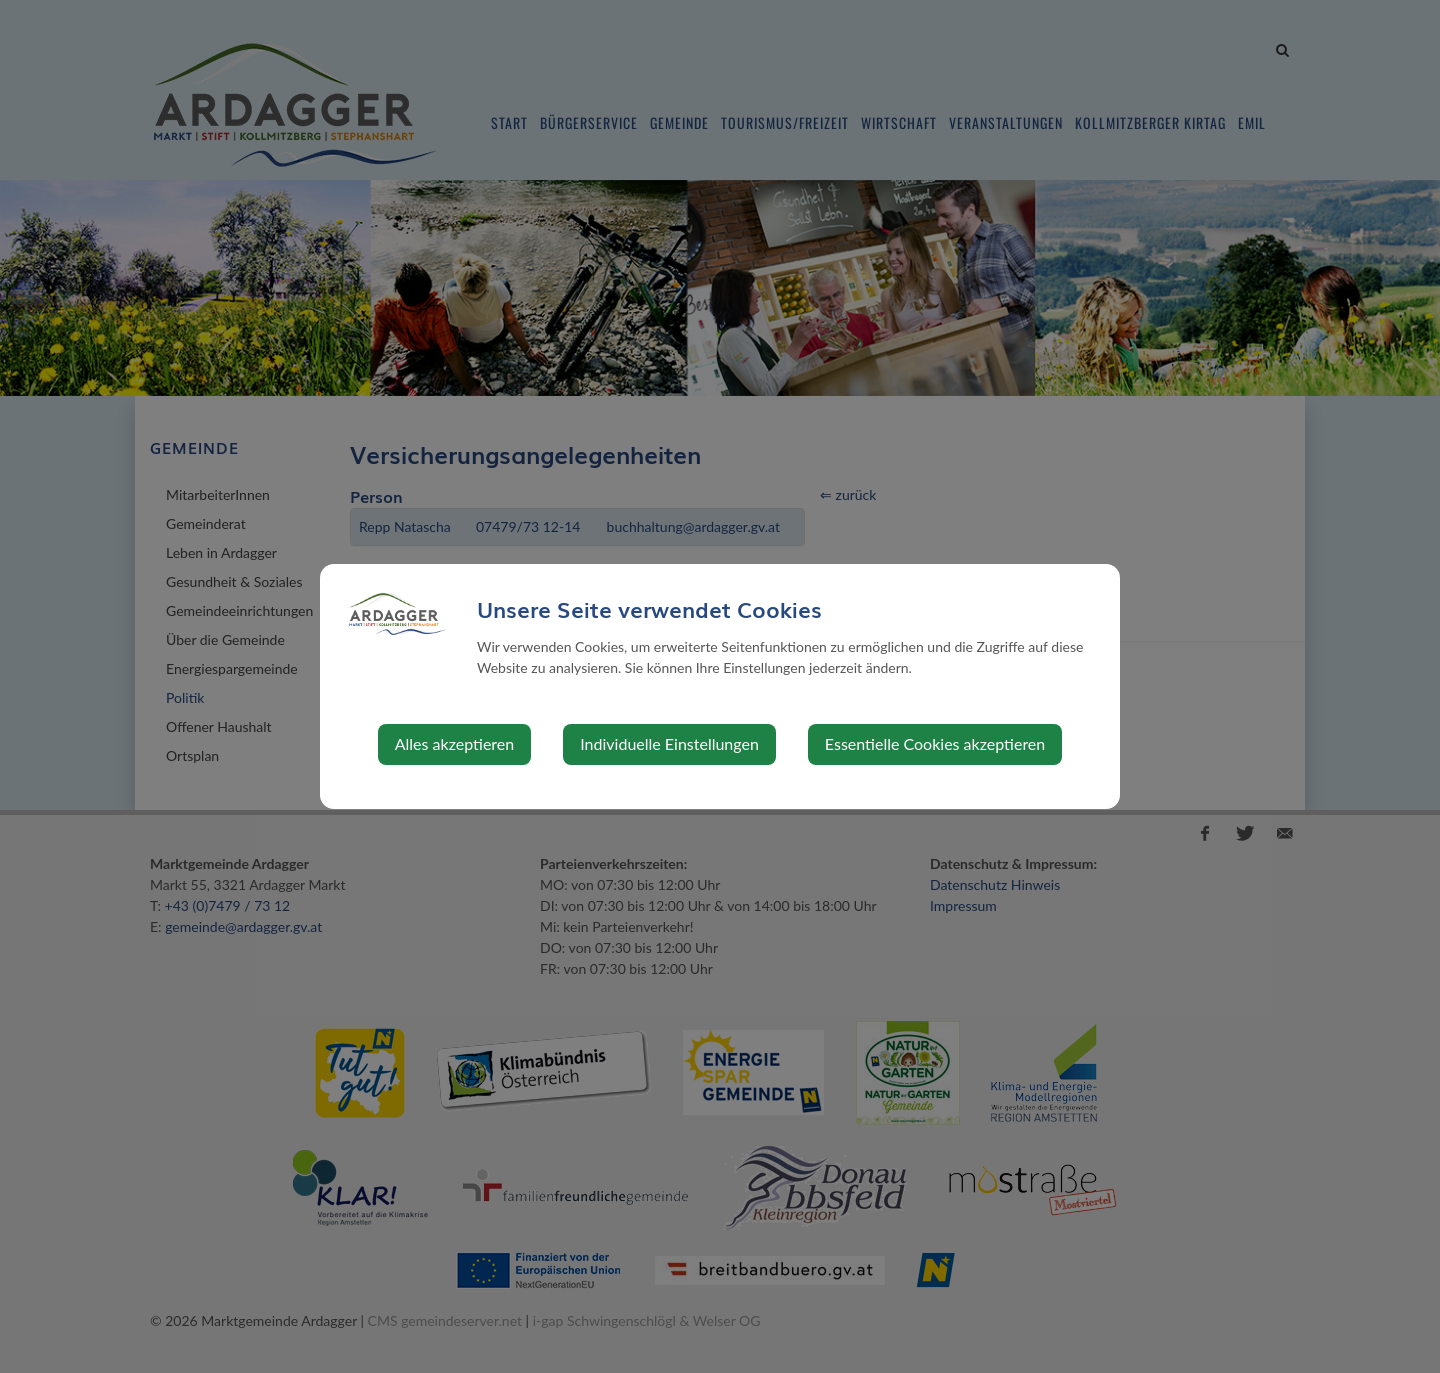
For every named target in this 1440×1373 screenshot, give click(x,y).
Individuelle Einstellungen (669, 743)
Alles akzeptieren (454, 743)
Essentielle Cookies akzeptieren (935, 743)
